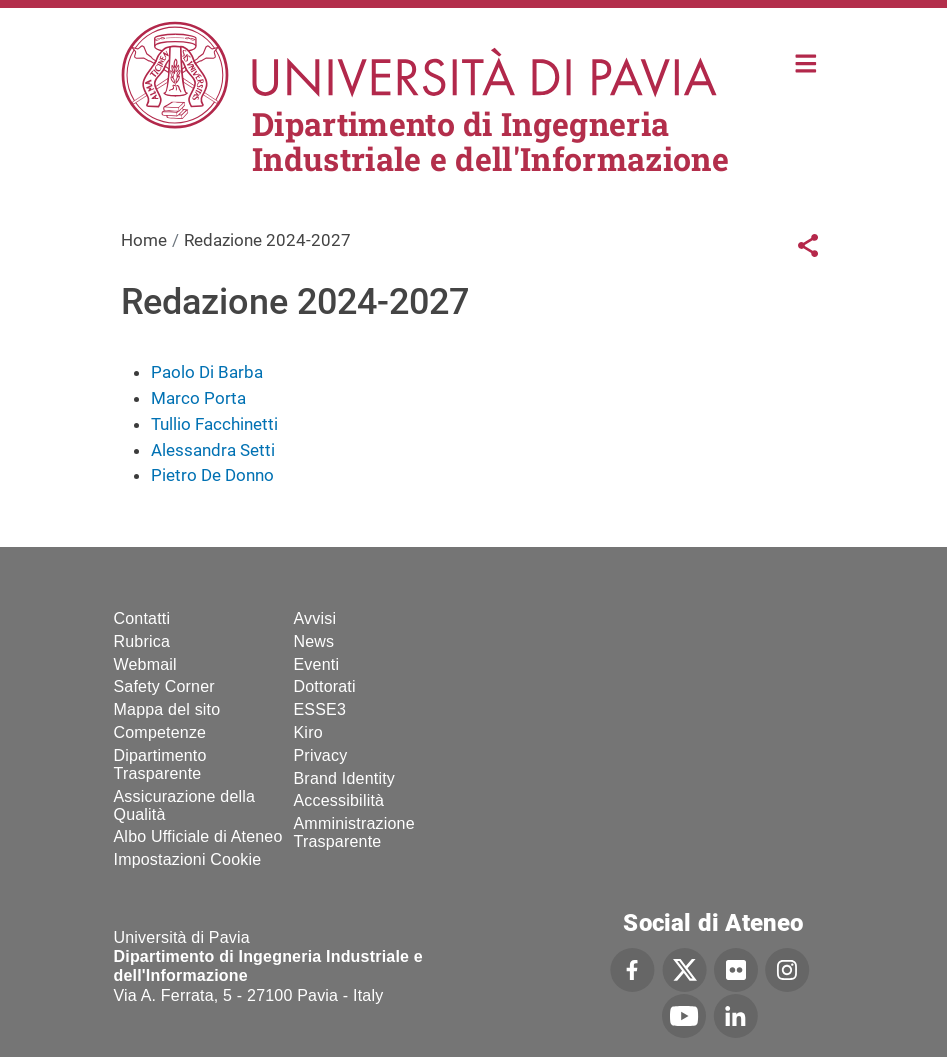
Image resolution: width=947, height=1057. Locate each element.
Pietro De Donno (212, 475)
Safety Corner (164, 686)
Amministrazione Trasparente (354, 832)
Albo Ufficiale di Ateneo (198, 836)
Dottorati (325, 686)
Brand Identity (345, 778)
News (314, 641)
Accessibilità (339, 800)
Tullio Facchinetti (214, 424)
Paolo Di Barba (207, 372)
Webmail (145, 664)
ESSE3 (320, 709)
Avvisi (315, 618)
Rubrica (142, 641)
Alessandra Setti (213, 450)
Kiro (308, 732)
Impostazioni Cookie (188, 859)
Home (806, 61)
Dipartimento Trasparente (160, 764)
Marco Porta (198, 398)
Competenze (160, 732)
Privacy (321, 755)
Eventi (317, 664)
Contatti (142, 618)
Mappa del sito (167, 709)
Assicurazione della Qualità (185, 805)
